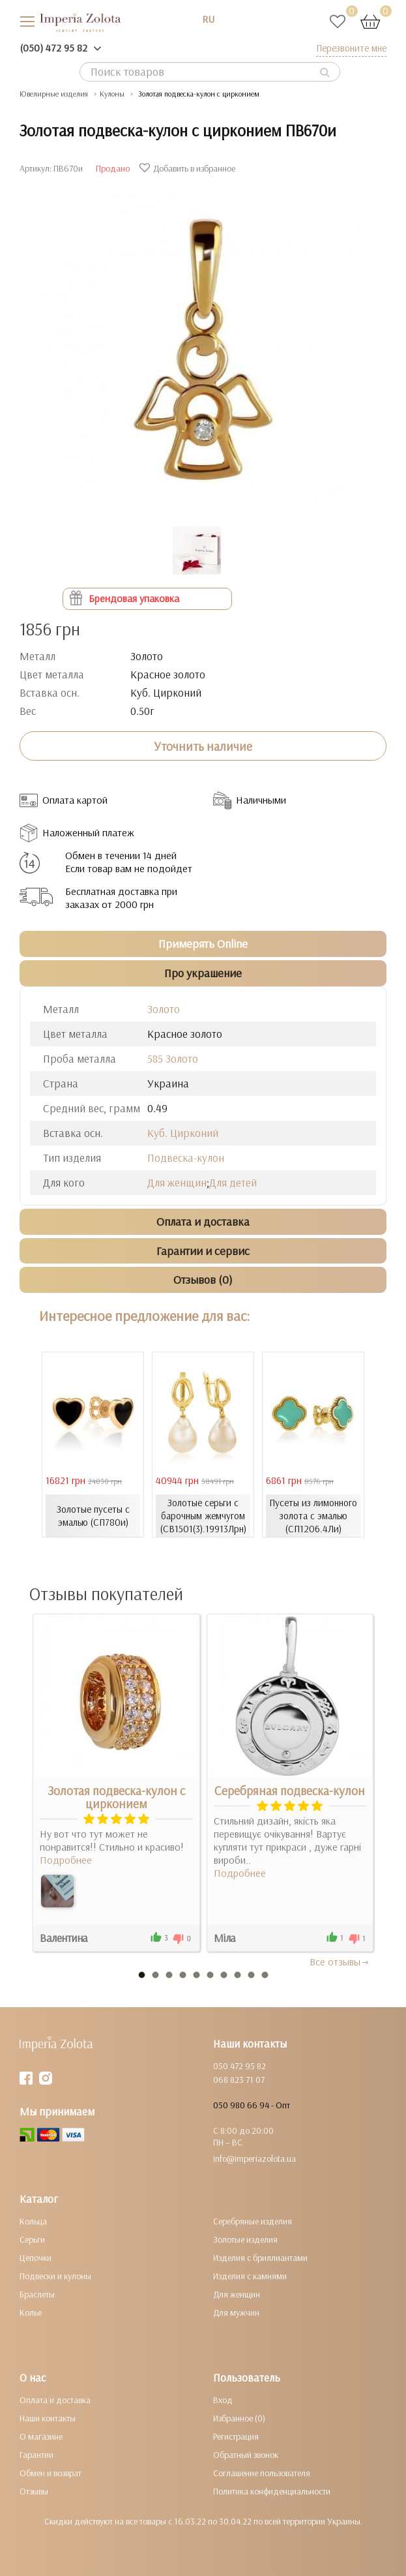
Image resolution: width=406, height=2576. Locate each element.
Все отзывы (340, 1961)
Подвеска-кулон (185, 1157)
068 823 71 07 (239, 2079)
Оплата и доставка (55, 2400)
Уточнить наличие (203, 746)
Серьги (32, 2239)
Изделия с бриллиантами (260, 2258)
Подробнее (66, 1859)
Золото (163, 1009)
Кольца (33, 2221)
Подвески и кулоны (55, 2276)
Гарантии (36, 2455)
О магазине (41, 2436)
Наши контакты (48, 2418)
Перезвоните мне (351, 48)
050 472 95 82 (239, 2066)
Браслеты (37, 2294)
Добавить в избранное (189, 168)
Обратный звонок (245, 2455)
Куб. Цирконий (182, 1133)
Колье (31, 2312)
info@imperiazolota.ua (254, 2158)
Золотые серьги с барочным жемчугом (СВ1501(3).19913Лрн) (203, 1515)
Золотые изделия (245, 2239)
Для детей (233, 1182)
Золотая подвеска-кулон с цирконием (116, 1797)
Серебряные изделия (252, 2221)
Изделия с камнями (250, 2276)
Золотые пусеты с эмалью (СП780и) (93, 1515)
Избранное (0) (239, 2418)
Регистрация (236, 2436)
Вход (223, 2400)
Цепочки (35, 2258)
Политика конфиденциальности (271, 2491)
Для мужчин (236, 2312)
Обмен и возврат (50, 2473)
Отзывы (34, 2491)
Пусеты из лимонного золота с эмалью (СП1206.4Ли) (313, 1515)
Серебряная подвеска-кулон (289, 1790)
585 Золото (172, 1058)
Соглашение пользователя (261, 2473)
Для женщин (177, 1182)
